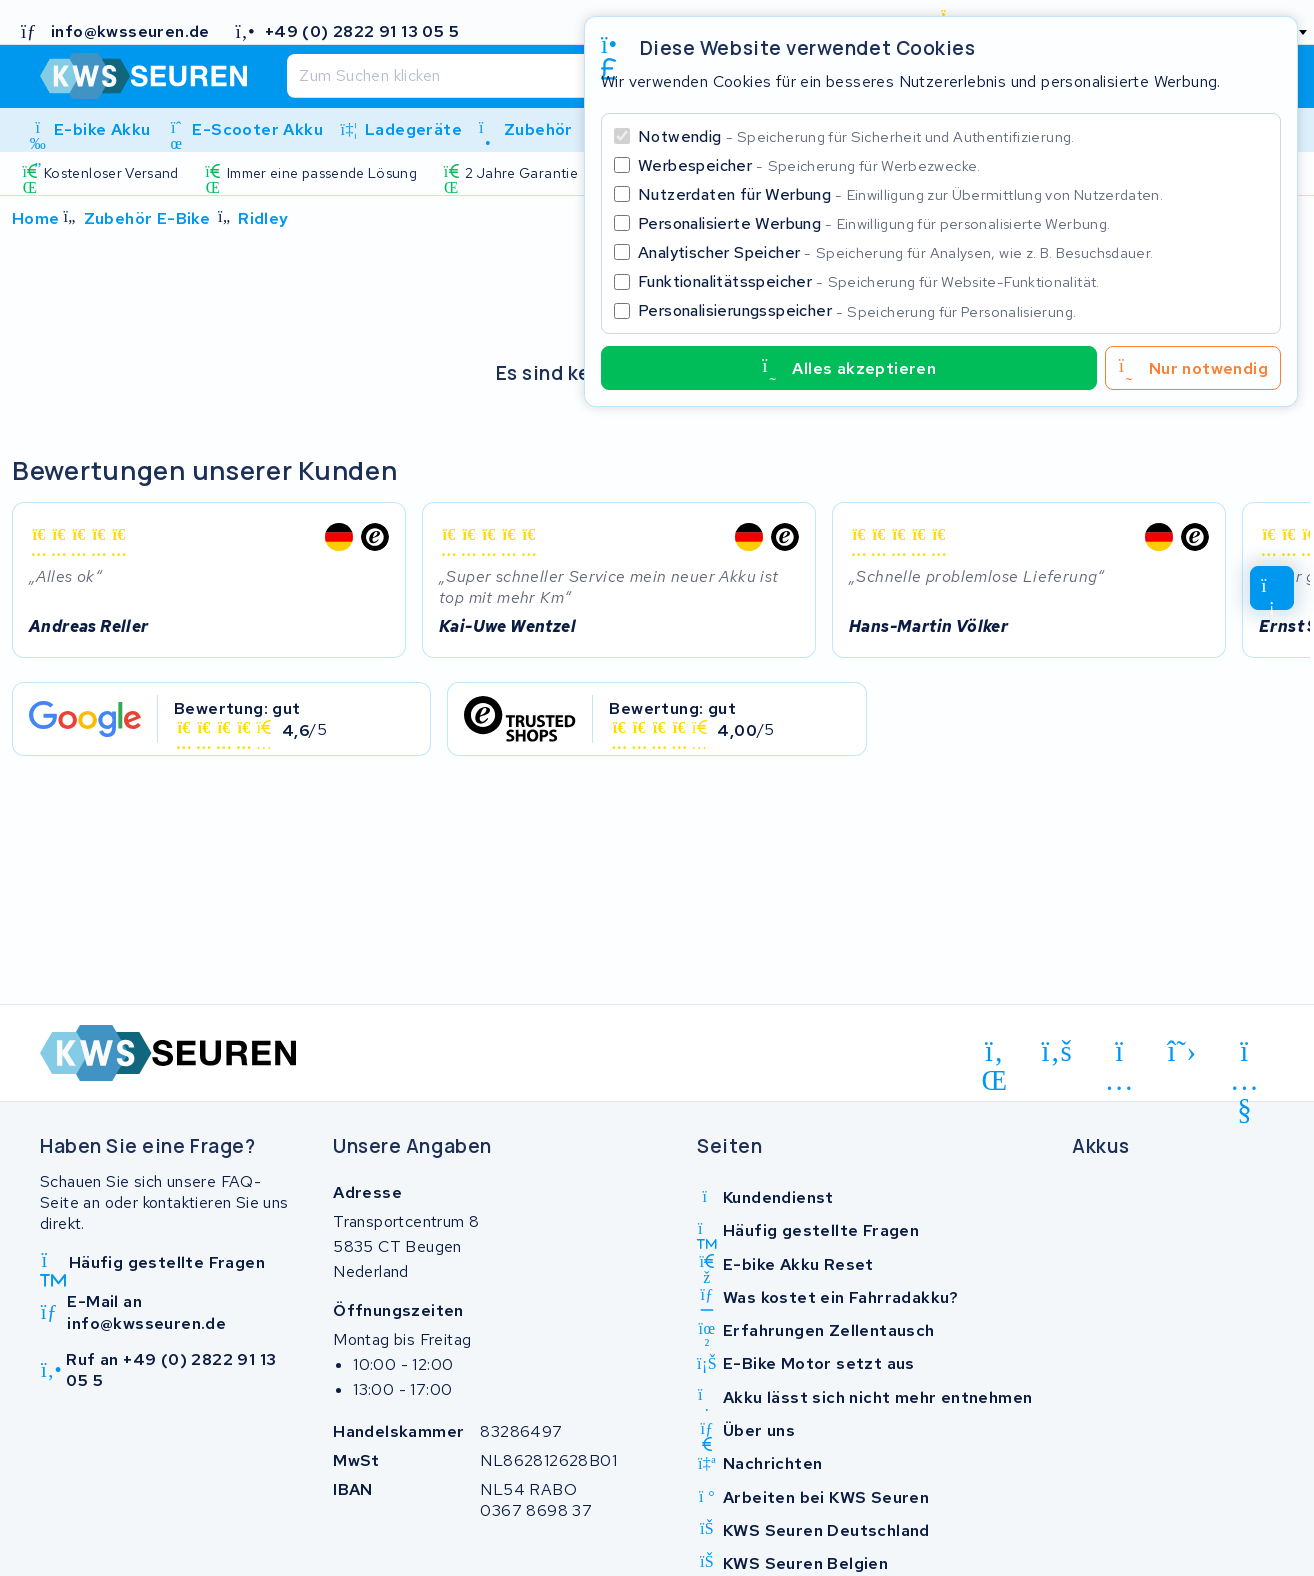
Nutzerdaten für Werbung (900, 194)
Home (36, 218)
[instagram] (1119, 1055)
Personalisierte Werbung (874, 223)
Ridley (263, 218)
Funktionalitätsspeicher (869, 281)
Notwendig (856, 136)
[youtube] (1244, 1055)
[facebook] (1057, 1052)
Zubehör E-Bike (147, 218)
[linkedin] (994, 1055)
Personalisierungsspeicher (857, 310)
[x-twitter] (1182, 1052)
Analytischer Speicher (895, 252)
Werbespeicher (809, 165)
